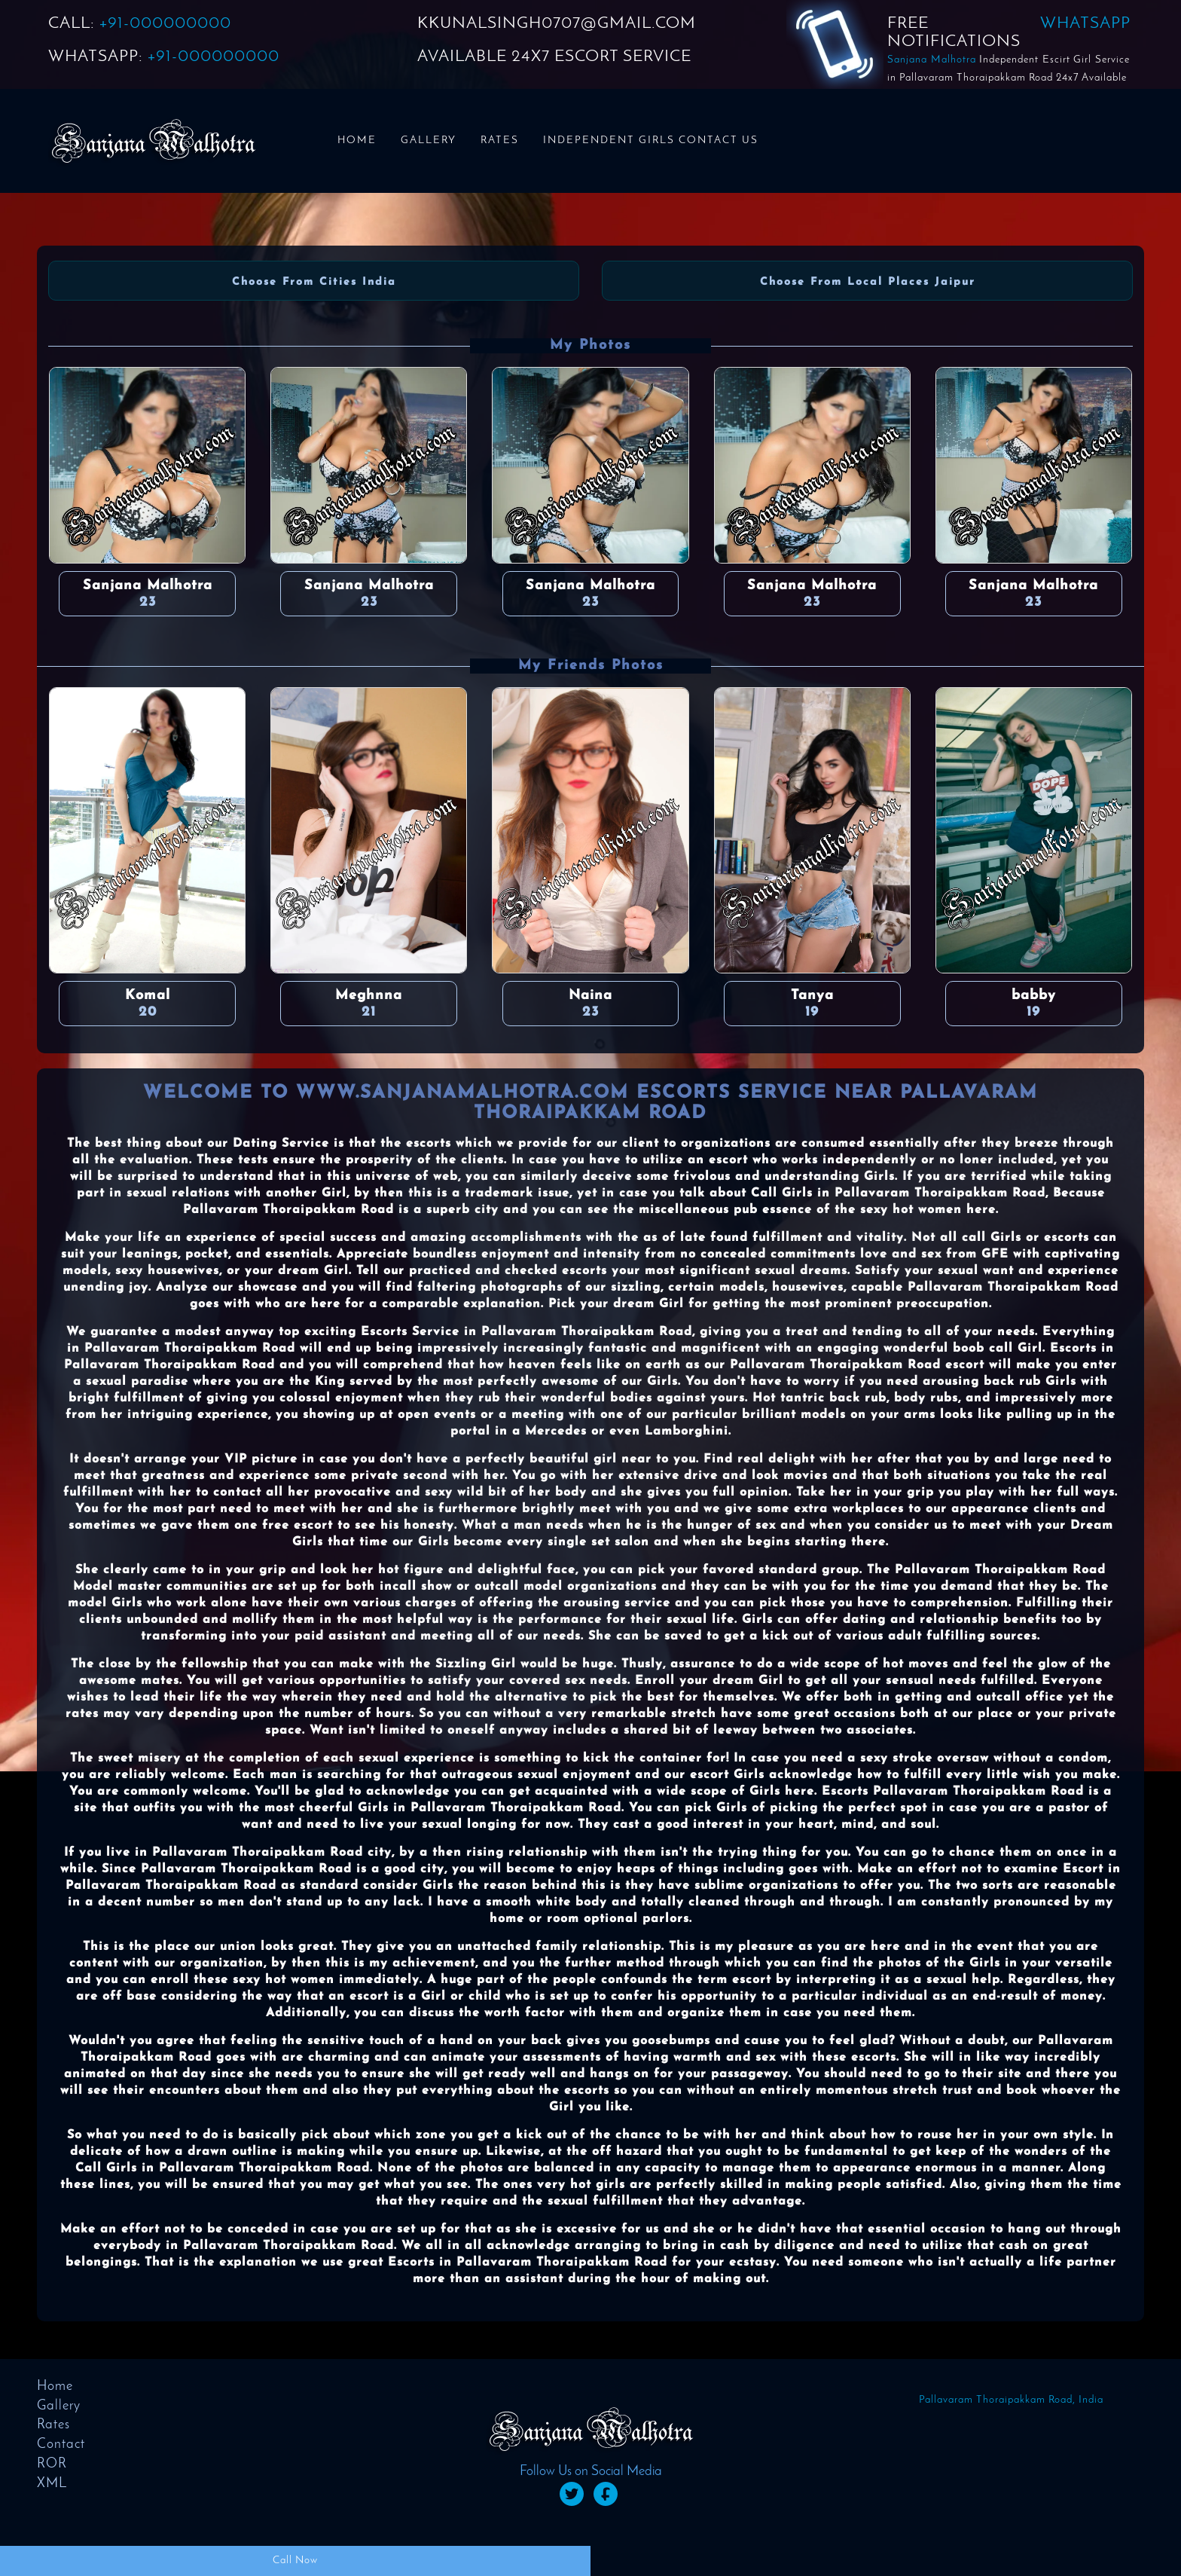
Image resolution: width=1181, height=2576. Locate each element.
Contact (61, 2444)
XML (52, 2484)
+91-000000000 (165, 23)
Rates (500, 140)
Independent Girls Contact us (650, 140)
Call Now (295, 2560)
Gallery (428, 140)
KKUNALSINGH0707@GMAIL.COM (556, 23)
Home (357, 140)
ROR (52, 2464)
